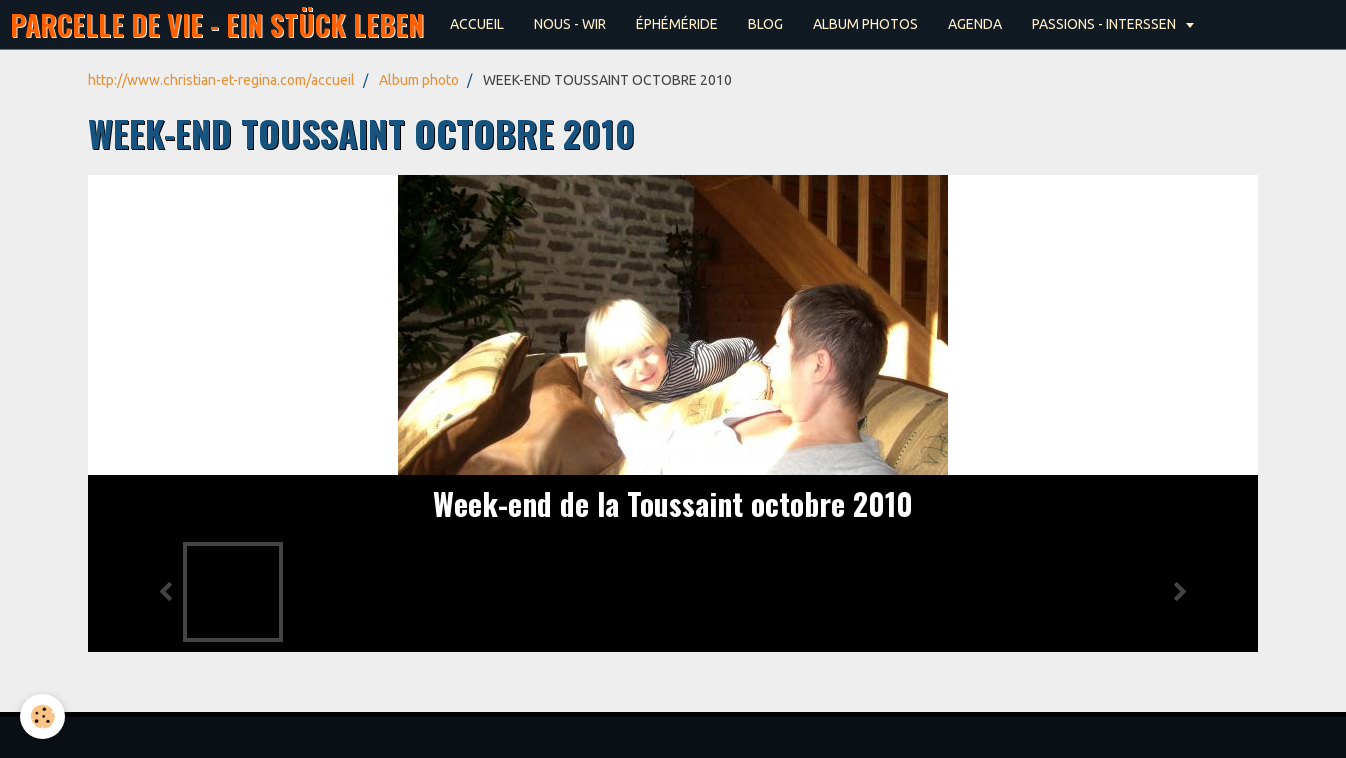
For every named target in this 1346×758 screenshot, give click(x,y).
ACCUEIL (477, 24)
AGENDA (975, 24)
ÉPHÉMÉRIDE (677, 24)
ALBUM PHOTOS (865, 24)
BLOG (765, 24)
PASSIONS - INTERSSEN (1105, 24)
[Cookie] (42, 716)
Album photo (419, 80)
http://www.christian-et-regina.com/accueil (221, 80)
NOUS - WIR (570, 24)
